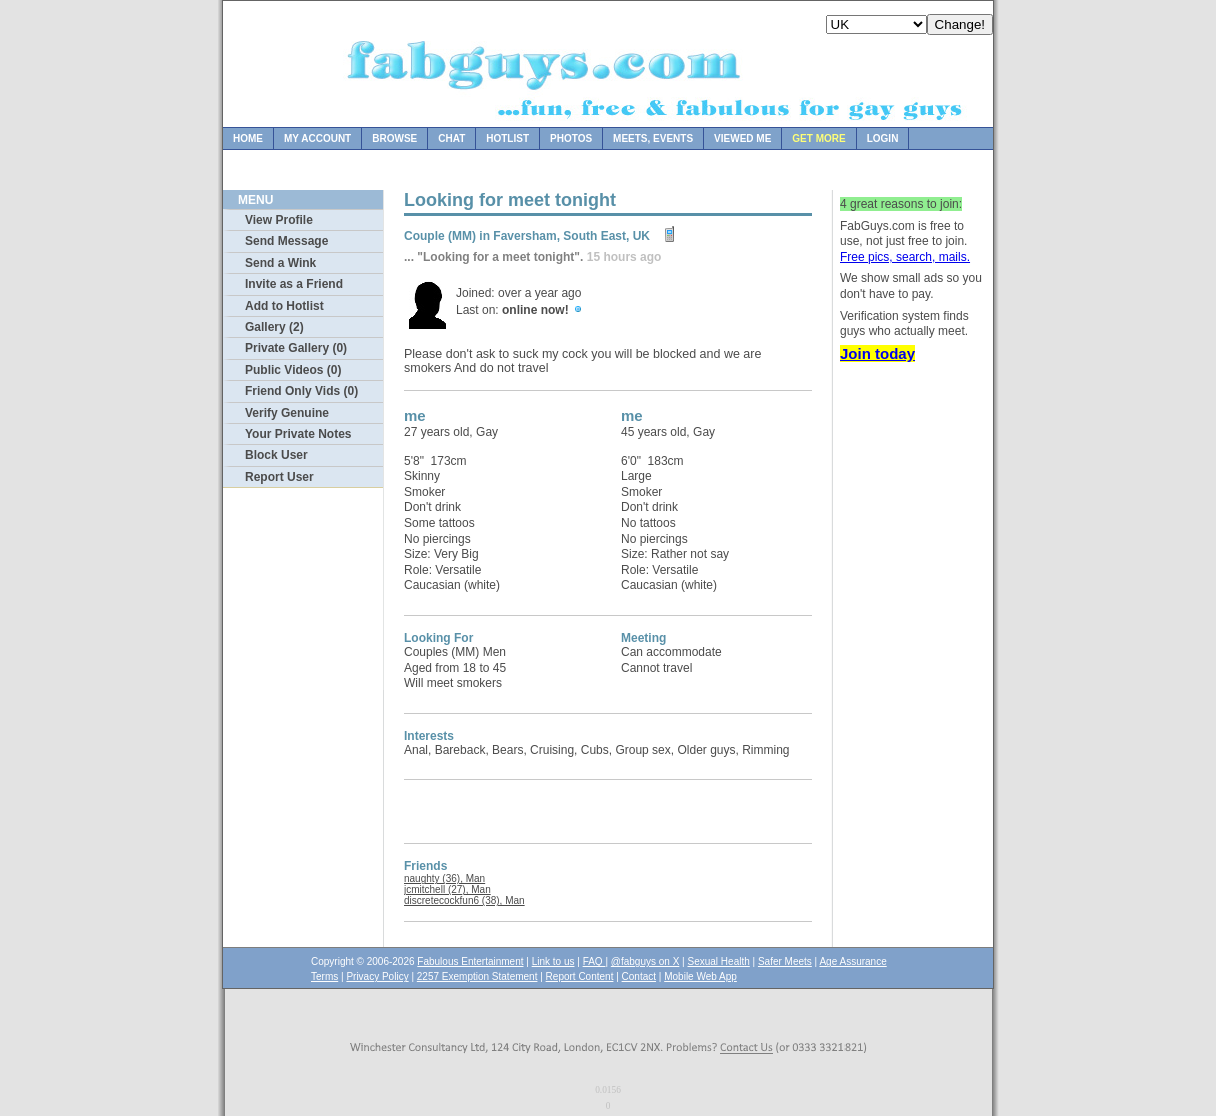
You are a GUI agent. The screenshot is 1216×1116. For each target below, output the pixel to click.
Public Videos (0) (293, 370)
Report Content (580, 976)
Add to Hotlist (284, 306)
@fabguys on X (645, 961)
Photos (571, 138)
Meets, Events (653, 138)
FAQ (594, 961)
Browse (394, 138)
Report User (279, 477)
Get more (818, 138)
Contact (639, 976)
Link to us (553, 961)
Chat (451, 138)
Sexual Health (719, 961)
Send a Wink (280, 263)
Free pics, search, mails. (905, 257)
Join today (877, 353)
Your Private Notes (298, 434)
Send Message (286, 241)
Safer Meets (785, 961)
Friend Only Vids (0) (301, 391)
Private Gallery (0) (296, 348)
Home (248, 138)
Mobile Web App (700, 976)
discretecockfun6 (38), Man (464, 900)
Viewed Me (742, 138)
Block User (276, 455)
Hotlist (507, 138)
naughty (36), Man (444, 878)
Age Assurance (852, 961)
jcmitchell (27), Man (447, 889)
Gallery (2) (274, 327)
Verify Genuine (287, 413)
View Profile (279, 220)
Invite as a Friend (294, 284)
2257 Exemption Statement (477, 976)
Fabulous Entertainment (470, 961)
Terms (324, 976)
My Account (317, 138)
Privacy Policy (377, 976)
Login (883, 138)
